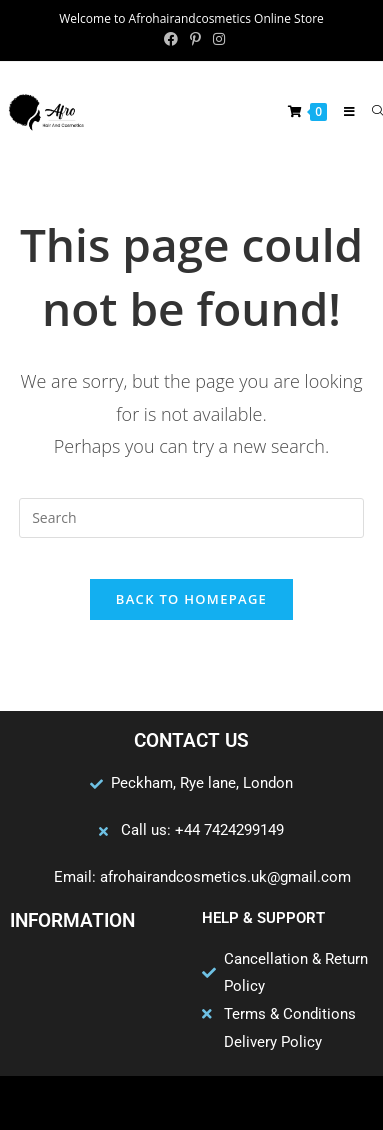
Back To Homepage (191, 599)
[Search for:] (370, 111)
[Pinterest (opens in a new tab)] (195, 39)
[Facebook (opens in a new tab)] (171, 39)
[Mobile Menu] (343, 111)
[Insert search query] (191, 518)
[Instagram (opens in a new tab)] (216, 39)
